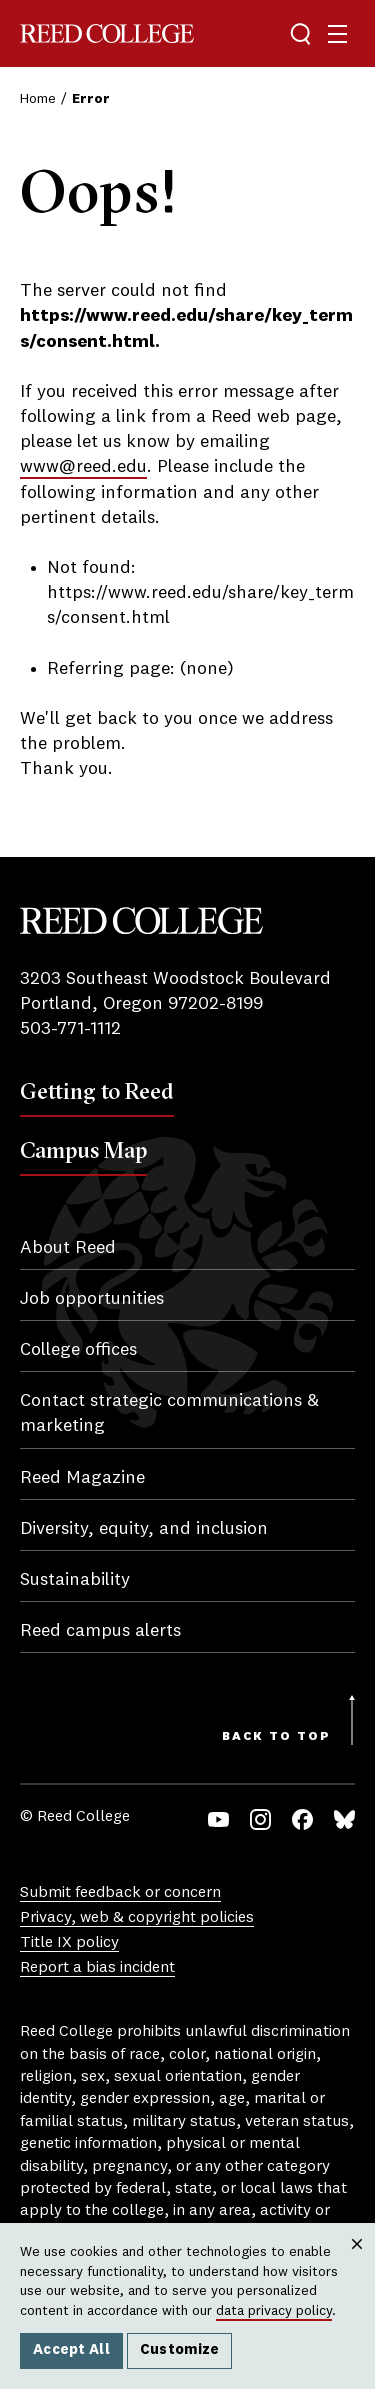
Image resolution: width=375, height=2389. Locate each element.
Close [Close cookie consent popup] (356, 2264)
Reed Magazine (82, 1478)
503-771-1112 (70, 1029)
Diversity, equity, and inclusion (144, 1529)
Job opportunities (92, 1299)
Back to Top (276, 1737)
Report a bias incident (97, 1968)
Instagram (260, 1819)
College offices (78, 1350)
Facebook (302, 1819)
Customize (180, 2350)
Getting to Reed (97, 1091)
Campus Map (83, 1150)
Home (38, 99)
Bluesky (344, 1819)
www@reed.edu (83, 467)
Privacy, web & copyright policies (137, 1918)
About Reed (68, 1248)
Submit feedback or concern (120, 1893)
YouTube (218, 1819)
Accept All (71, 2350)
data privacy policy (274, 2311)
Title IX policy (69, 1943)
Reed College (107, 33)
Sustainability (75, 1580)
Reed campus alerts (100, 1631)
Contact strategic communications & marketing (169, 1413)
